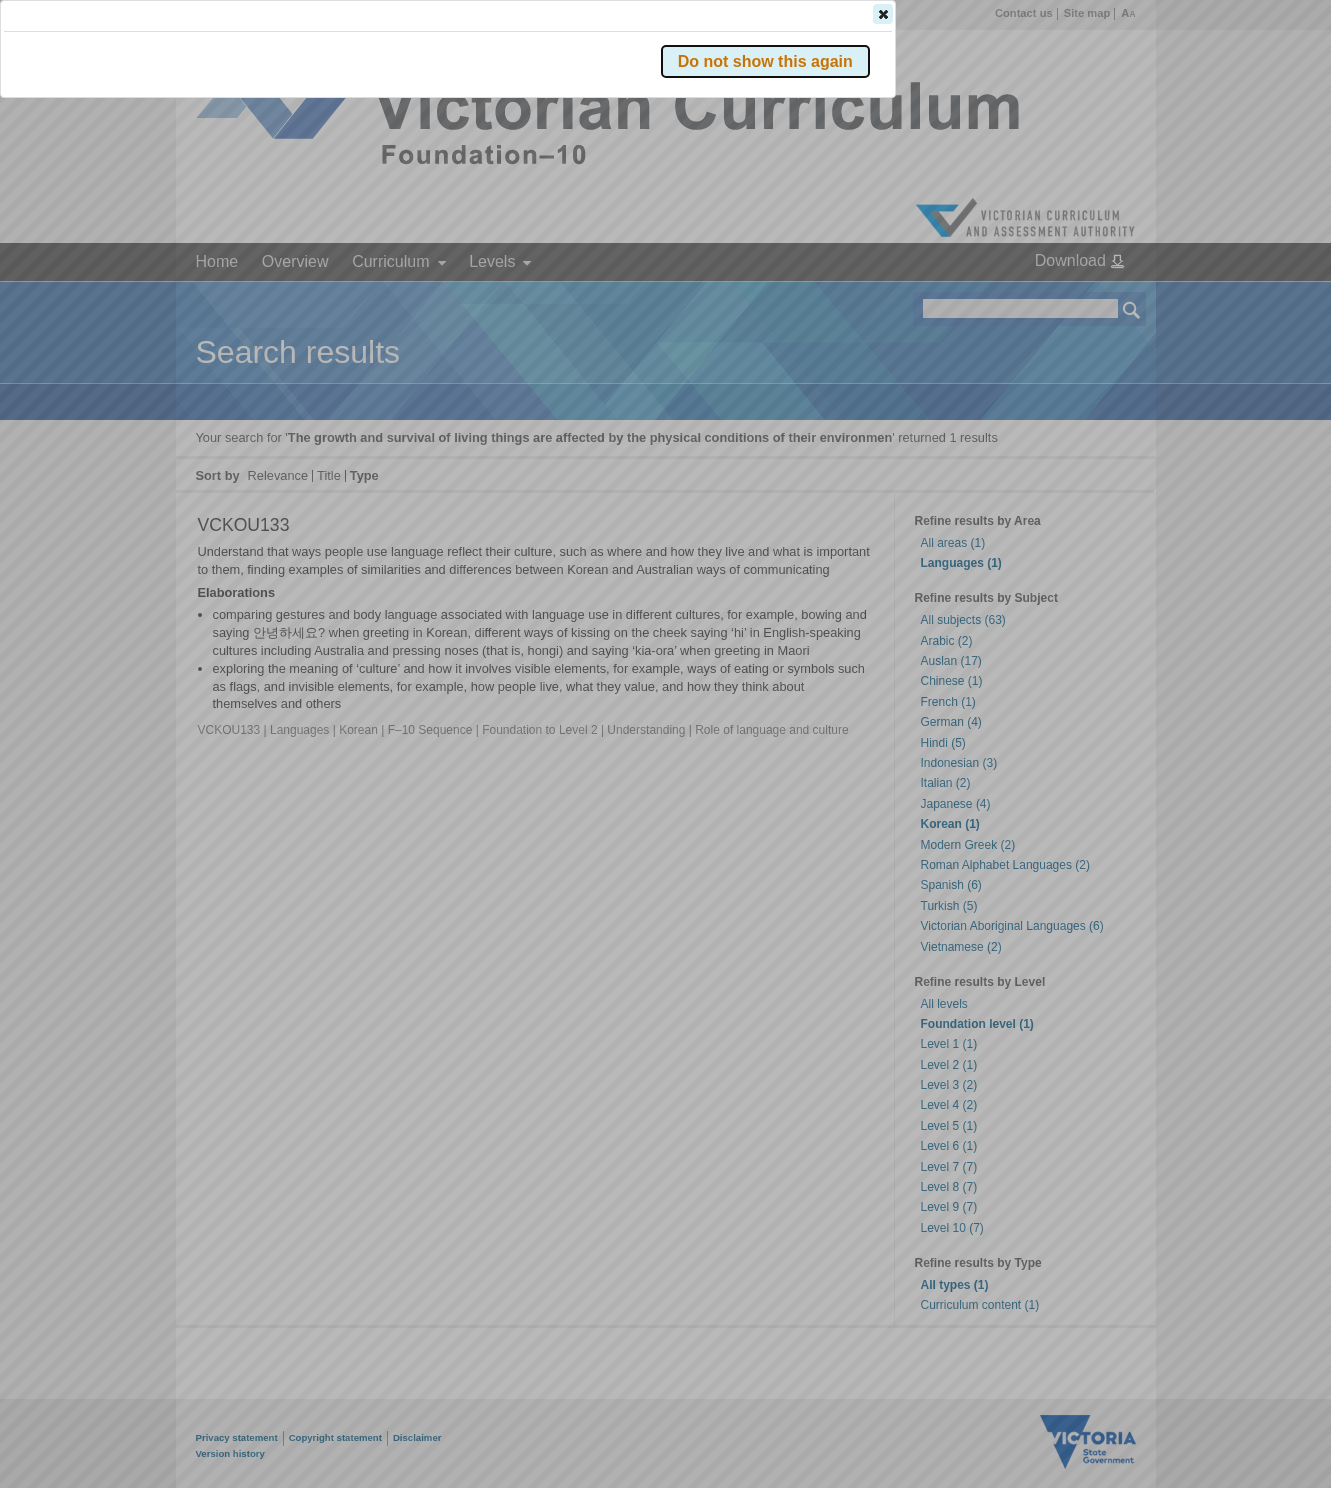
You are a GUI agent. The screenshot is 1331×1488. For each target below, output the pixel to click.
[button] (1097, 299)
